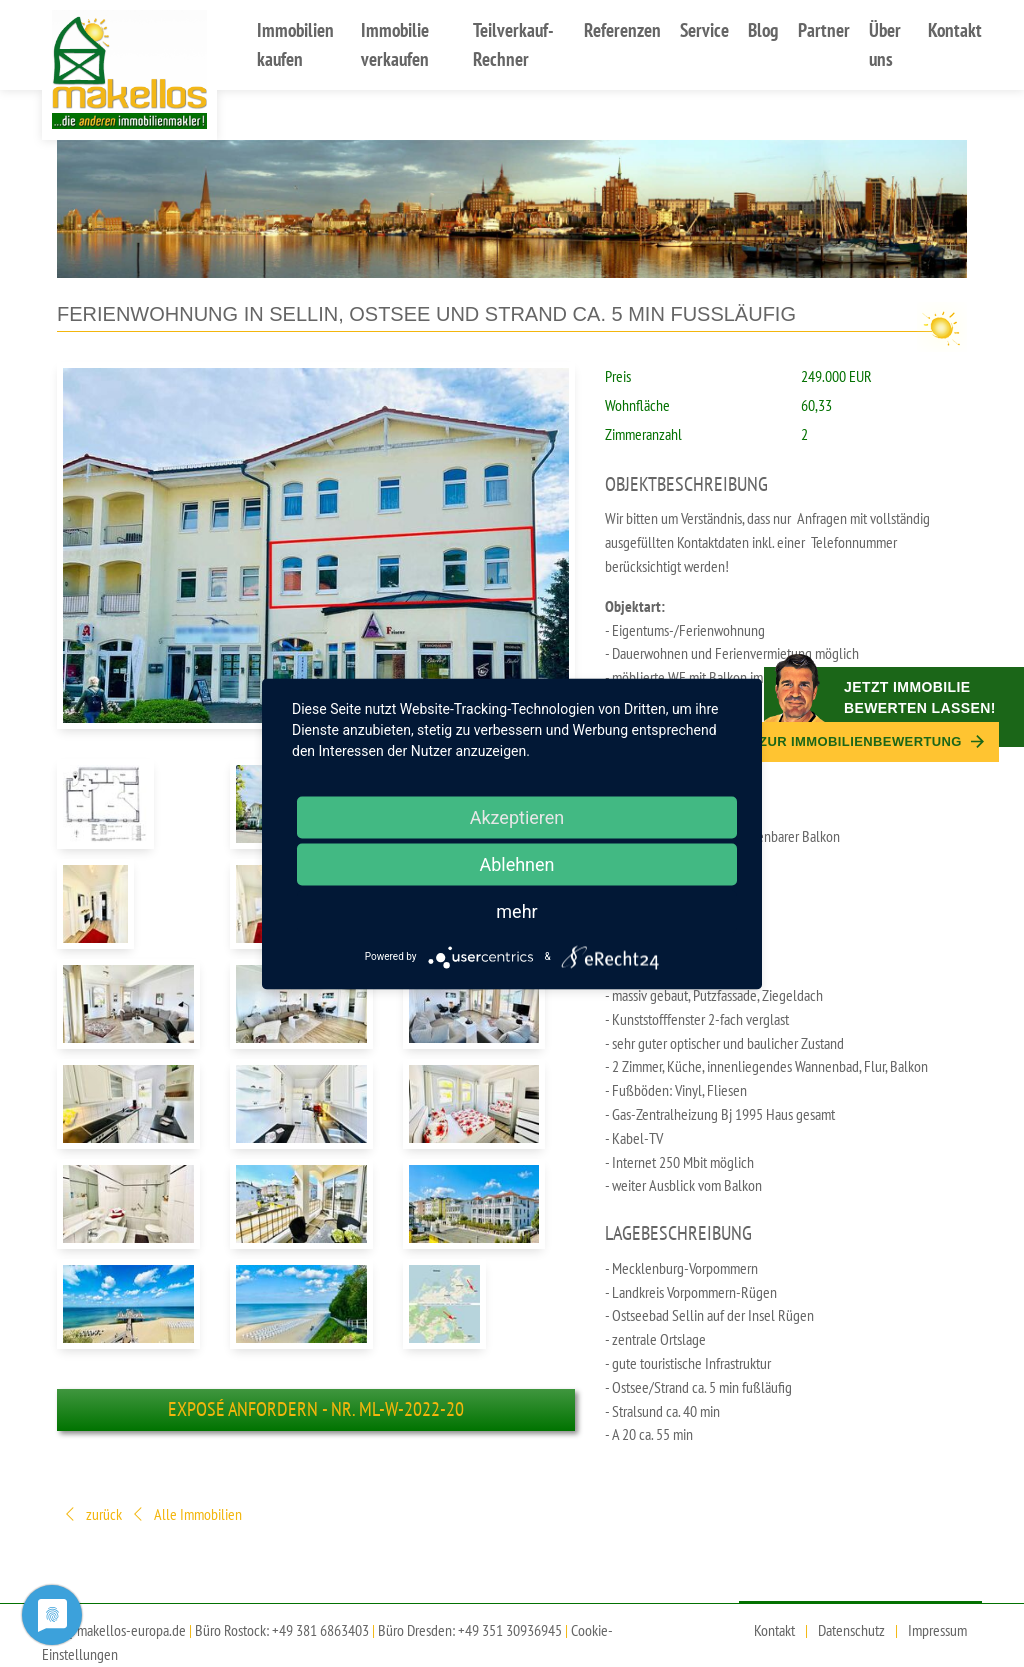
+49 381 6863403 (320, 1630)
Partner (824, 29)
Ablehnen (516, 863)
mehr (516, 910)
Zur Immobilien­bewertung (871, 741)
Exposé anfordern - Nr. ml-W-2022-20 (316, 1409)
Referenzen (622, 29)
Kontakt (955, 29)
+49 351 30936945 (510, 1630)
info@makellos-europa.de (114, 1630)
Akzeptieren (517, 816)
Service (704, 29)
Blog (763, 29)
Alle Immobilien (186, 1515)
